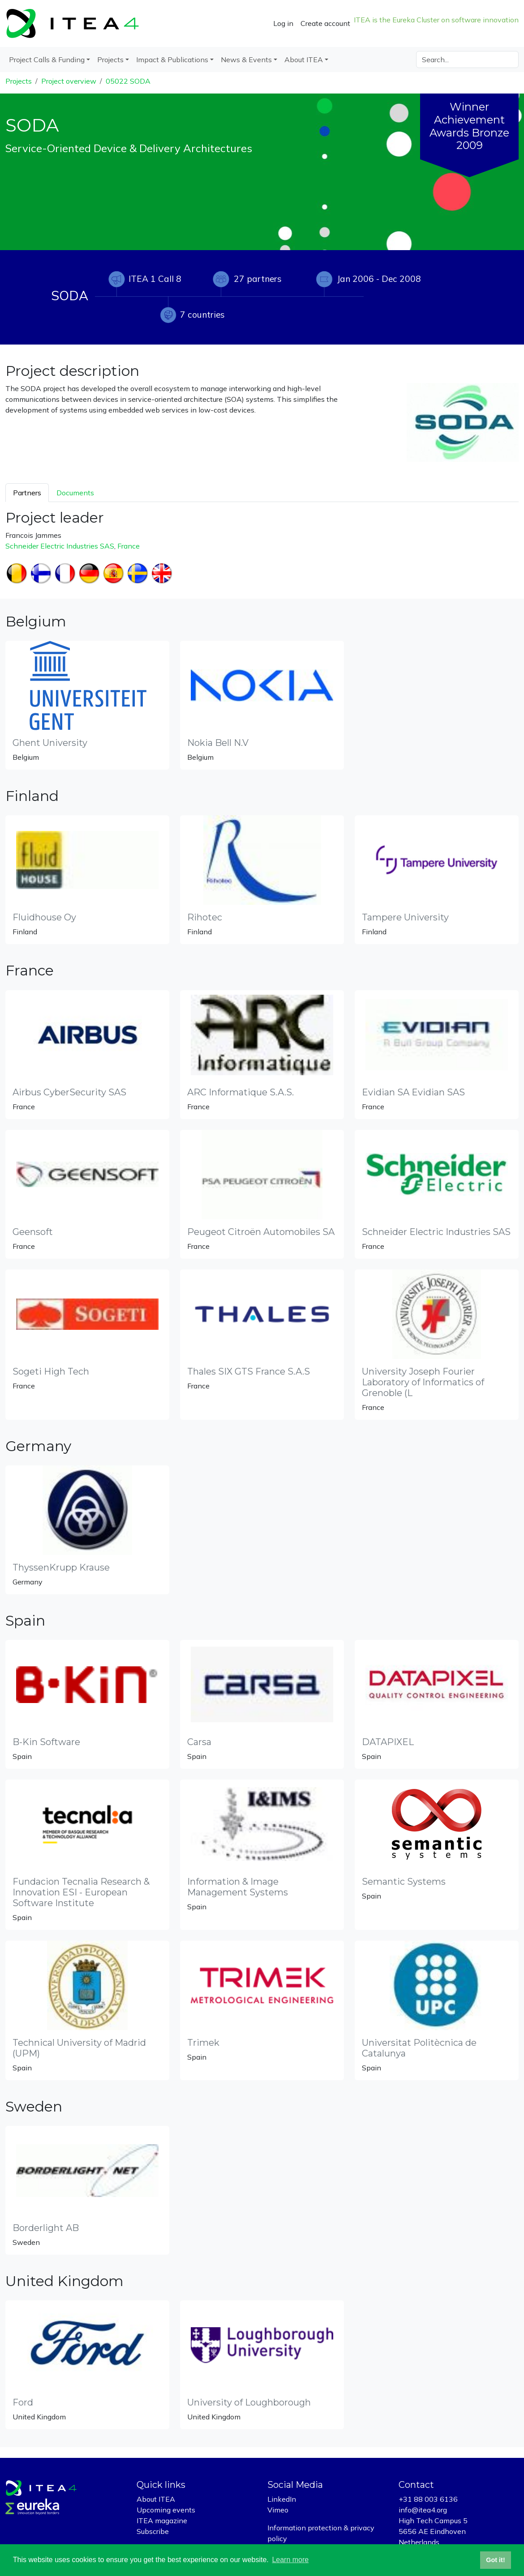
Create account (325, 23)
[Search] (467, 59)
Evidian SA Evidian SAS (413, 1092)
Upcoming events (166, 2509)
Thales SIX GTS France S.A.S (248, 1371)
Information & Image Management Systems (237, 1887)
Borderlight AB (46, 2228)
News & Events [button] (246, 59)
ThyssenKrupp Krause (61, 1567)
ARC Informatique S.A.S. (240, 1092)
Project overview (68, 81)
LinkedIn (281, 2499)
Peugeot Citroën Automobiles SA (261, 1231)
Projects (18, 81)
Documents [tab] (75, 492)
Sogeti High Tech (51, 1371)
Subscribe (153, 2531)
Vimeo (277, 2509)
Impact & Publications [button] (172, 59)
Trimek (203, 2042)
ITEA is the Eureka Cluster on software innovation (436, 19)
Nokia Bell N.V (218, 742)
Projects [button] (110, 59)
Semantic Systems (404, 1881)
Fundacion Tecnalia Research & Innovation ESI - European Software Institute (81, 1892)
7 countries (202, 314)
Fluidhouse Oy (44, 917)
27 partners (258, 278)
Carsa (199, 1742)
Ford (23, 2402)
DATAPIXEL (388, 1742)
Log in (283, 23)
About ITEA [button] (303, 59)
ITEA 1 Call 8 (155, 278)
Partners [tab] (27, 492)
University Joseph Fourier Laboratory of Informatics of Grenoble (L (423, 1382)
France (128, 545)
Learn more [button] (290, 2559)
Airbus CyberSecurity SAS (69, 1092)
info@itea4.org (423, 2509)
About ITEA (156, 2499)
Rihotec (204, 917)
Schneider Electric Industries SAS (59, 545)
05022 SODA (128, 81)
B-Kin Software (46, 1742)
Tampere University (405, 917)
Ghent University (50, 742)
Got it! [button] (495, 2559)
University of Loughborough (249, 2402)
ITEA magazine (162, 2520)
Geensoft (33, 1231)
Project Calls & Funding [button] (47, 59)
